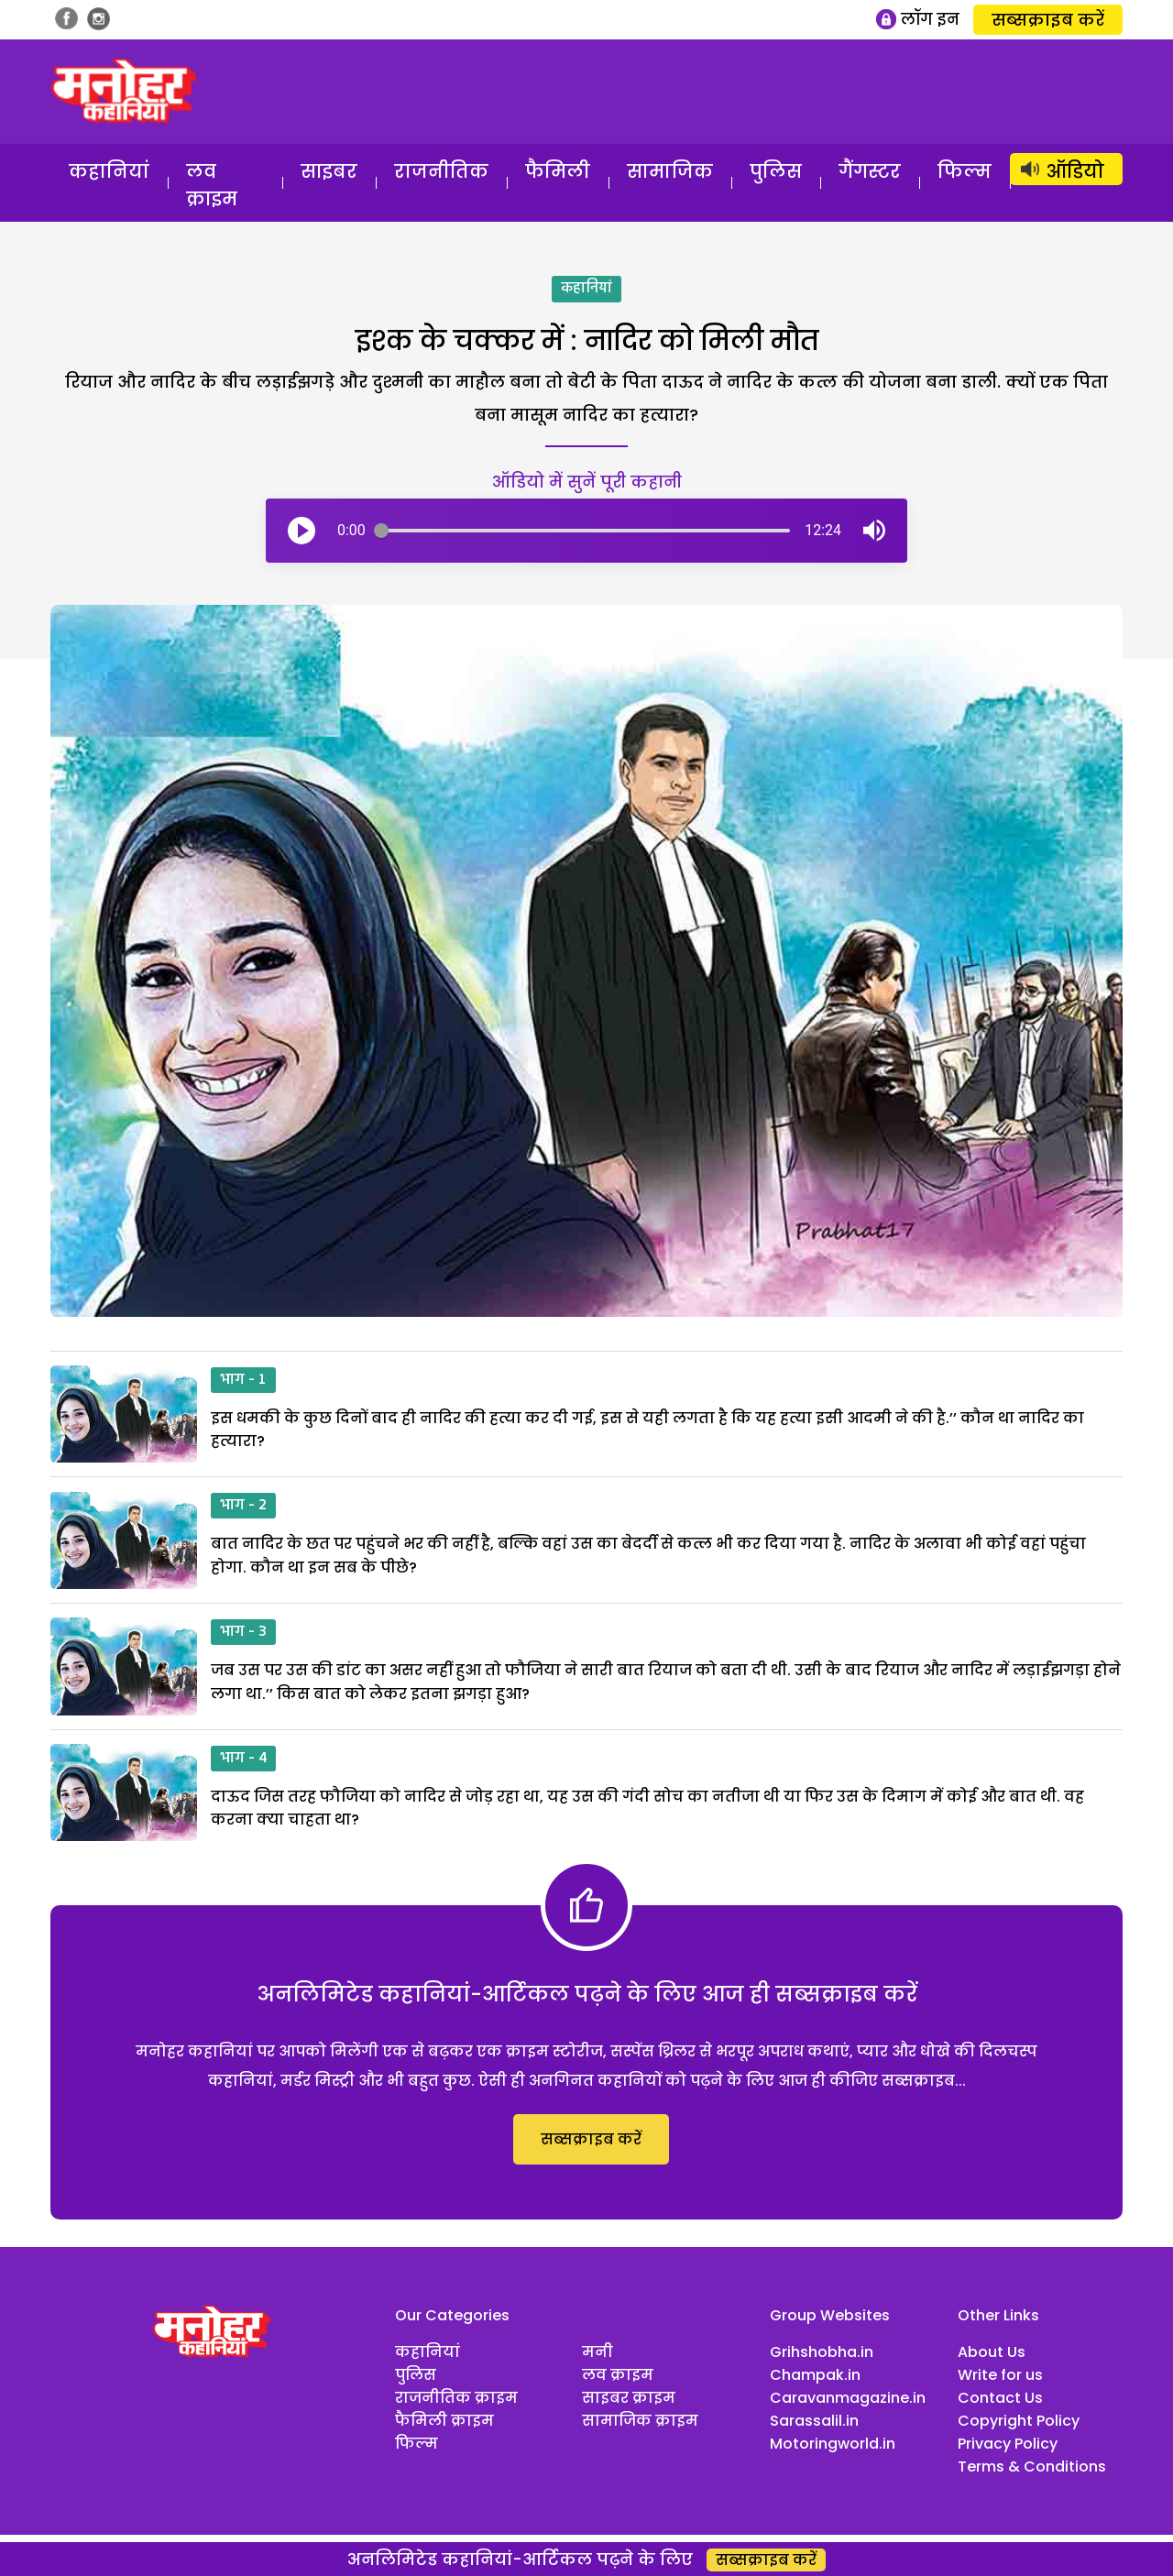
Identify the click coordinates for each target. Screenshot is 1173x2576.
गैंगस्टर (870, 171)
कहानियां (109, 171)
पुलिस (776, 171)
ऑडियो (1075, 171)
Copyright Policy (1019, 2420)
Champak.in (815, 2374)
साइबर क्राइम (628, 2397)
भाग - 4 (243, 1758)
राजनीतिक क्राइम (456, 2397)
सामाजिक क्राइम (640, 2420)
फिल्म (964, 171)
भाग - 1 (243, 1380)
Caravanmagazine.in (848, 2397)
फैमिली (557, 171)
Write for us (1000, 2374)
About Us (991, 2351)
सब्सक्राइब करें (1048, 19)
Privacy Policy (1008, 2443)
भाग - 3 (243, 1632)
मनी (597, 2351)
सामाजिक (670, 171)
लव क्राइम (211, 185)
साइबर (329, 171)
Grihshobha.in (821, 2351)
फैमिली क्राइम (444, 2420)
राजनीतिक (441, 171)
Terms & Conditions (1032, 2466)
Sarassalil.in (814, 2420)
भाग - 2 (243, 1505)
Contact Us (1000, 2397)
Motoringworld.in (832, 2443)
